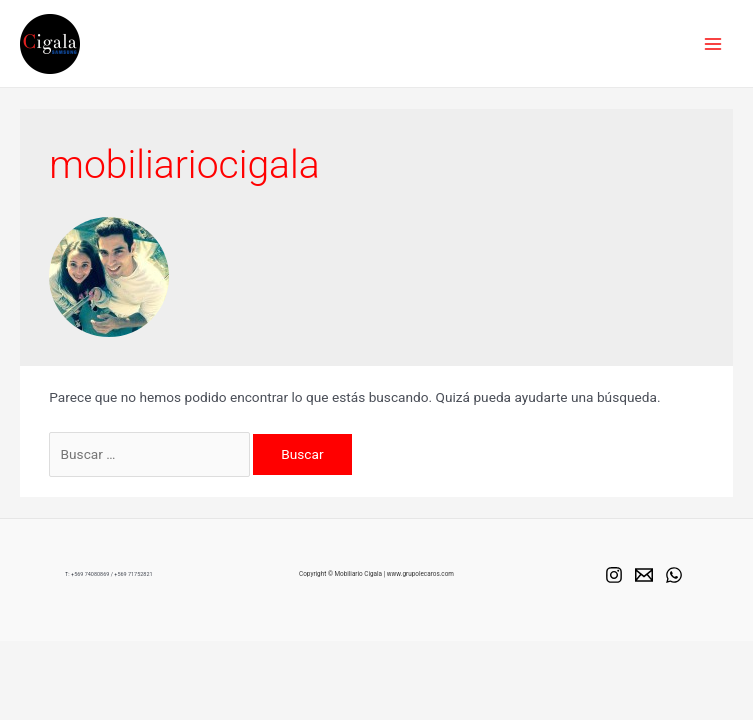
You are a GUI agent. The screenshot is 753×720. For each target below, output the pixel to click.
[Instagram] (614, 575)
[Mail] (644, 575)
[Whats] (674, 575)
